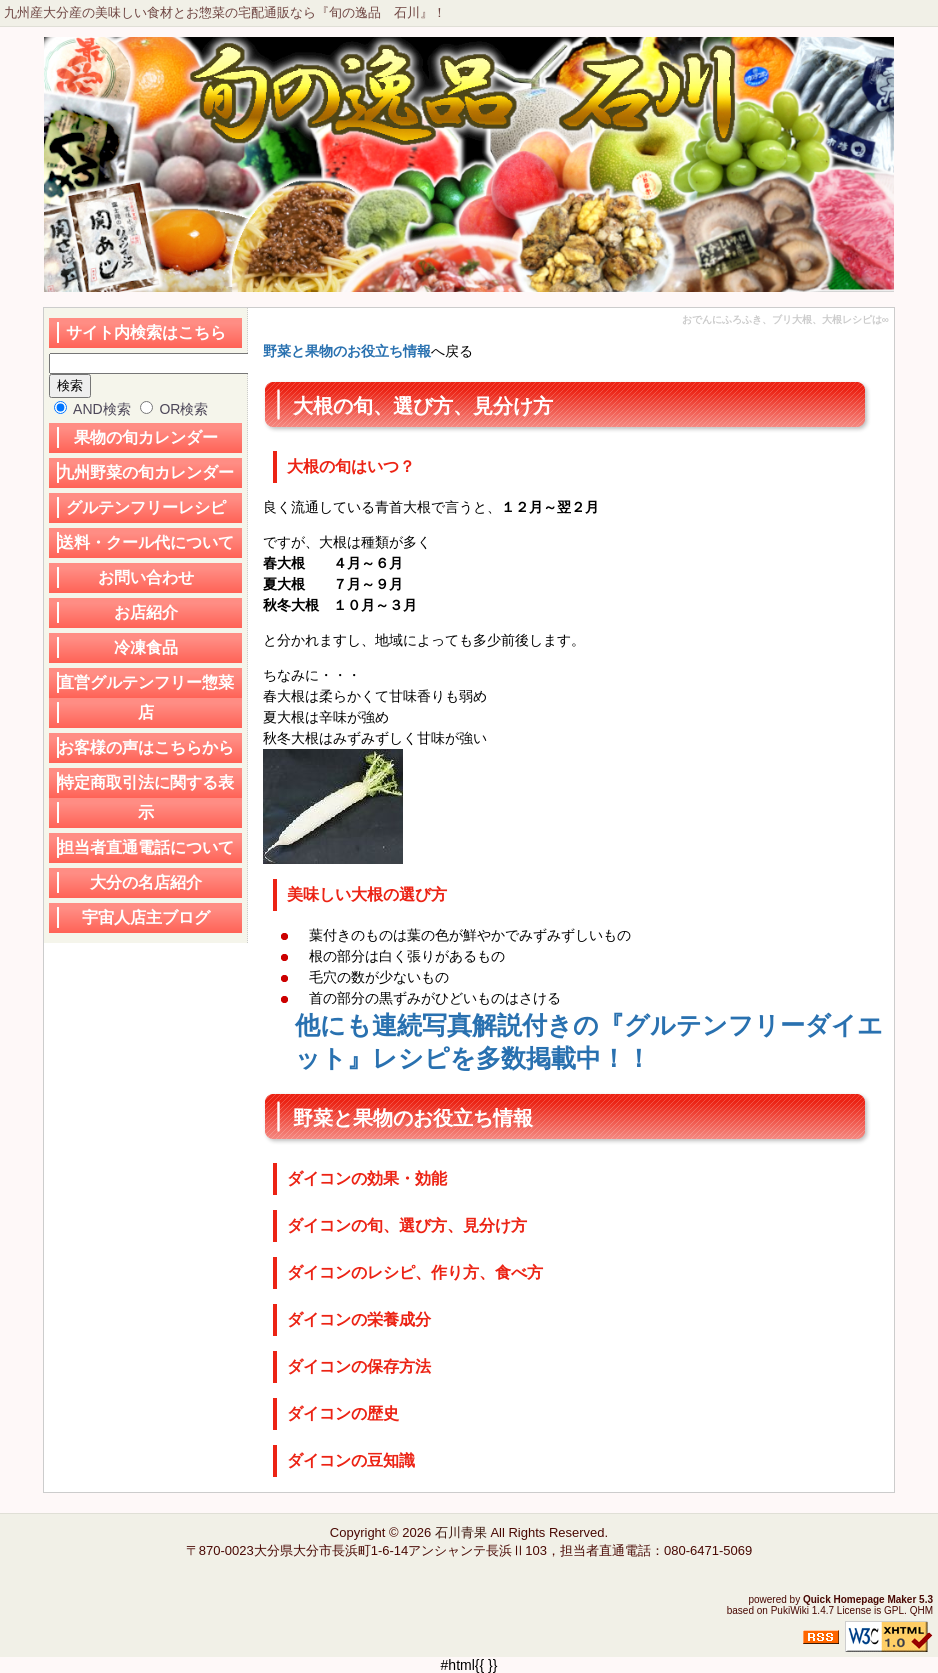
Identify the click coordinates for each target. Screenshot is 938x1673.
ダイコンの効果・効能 (367, 1178)
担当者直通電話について (146, 847)
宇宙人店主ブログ (146, 917)
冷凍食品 (146, 647)
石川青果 (461, 1532)
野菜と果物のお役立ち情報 (347, 351)
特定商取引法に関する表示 (146, 797)
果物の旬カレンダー (146, 437)
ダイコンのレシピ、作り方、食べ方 (415, 1272)
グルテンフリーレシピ (146, 507)
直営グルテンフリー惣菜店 (146, 697)
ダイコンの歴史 (343, 1413)
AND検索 (92, 409)
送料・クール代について (146, 542)
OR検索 (174, 409)
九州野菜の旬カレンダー (146, 472)
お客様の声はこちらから (146, 747)
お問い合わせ (146, 577)
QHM (921, 1610)
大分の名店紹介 (146, 882)
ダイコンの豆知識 (351, 1460)
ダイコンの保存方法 (359, 1366)
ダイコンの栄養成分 (359, 1319)
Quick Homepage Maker (859, 1599)
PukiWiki (790, 1610)
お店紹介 (146, 612)
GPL (894, 1610)
